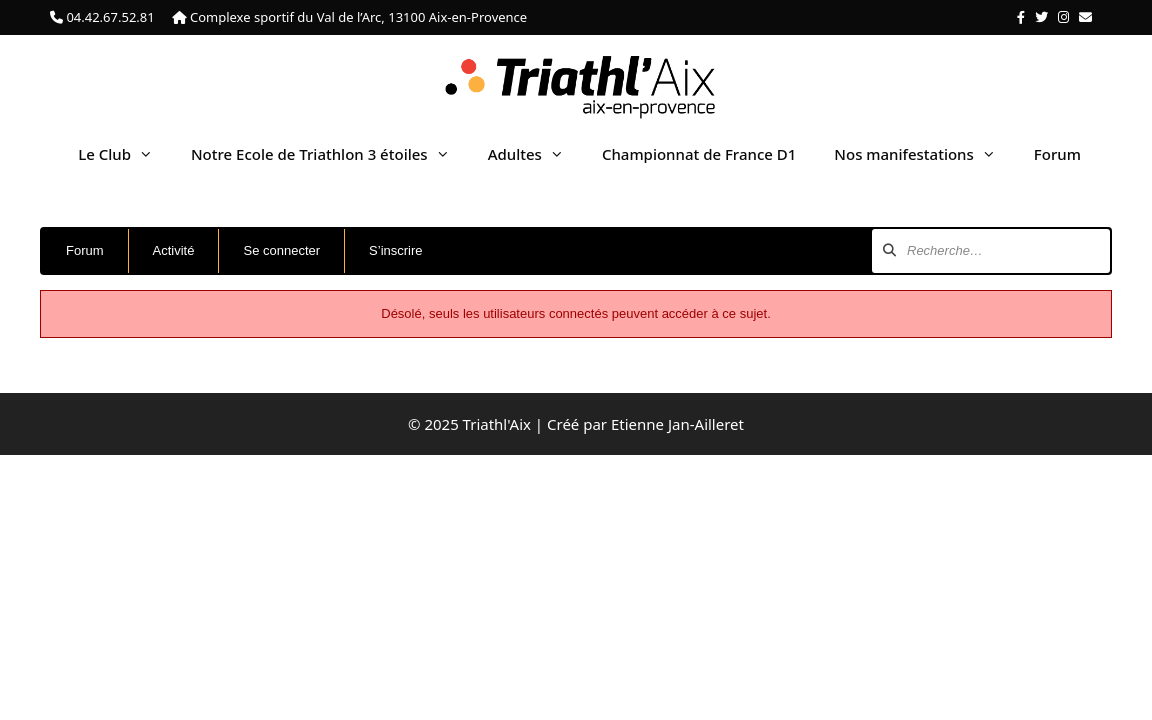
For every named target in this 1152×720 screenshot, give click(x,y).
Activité (174, 250)
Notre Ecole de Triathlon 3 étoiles (330, 154)
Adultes (535, 154)
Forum (1057, 154)
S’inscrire (395, 250)
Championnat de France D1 (699, 154)
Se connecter (281, 250)
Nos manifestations (924, 154)
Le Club (125, 154)
